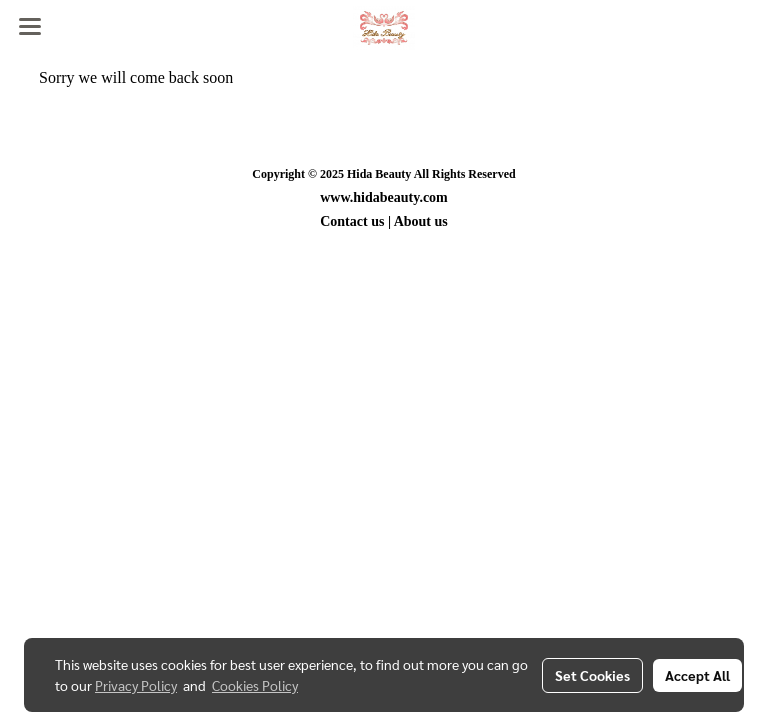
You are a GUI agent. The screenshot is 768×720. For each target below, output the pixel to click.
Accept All (697, 675)
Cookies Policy (255, 685)
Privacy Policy (136, 685)
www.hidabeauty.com (384, 197)
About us (421, 221)
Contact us (352, 221)
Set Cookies (592, 675)
